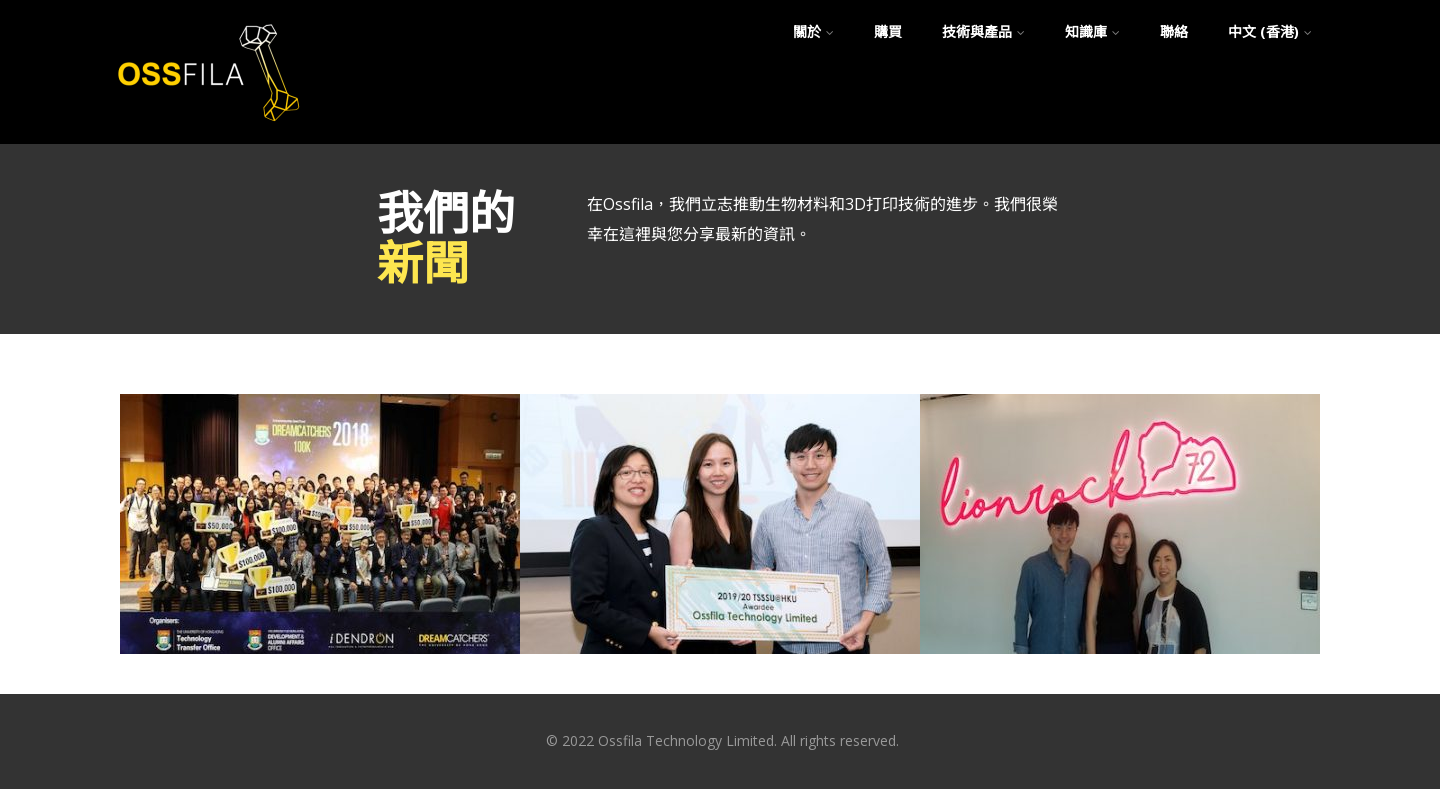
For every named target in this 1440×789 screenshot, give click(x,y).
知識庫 (1092, 31)
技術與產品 (983, 31)
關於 (813, 31)
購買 (888, 31)
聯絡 (1174, 31)
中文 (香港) (1270, 31)
